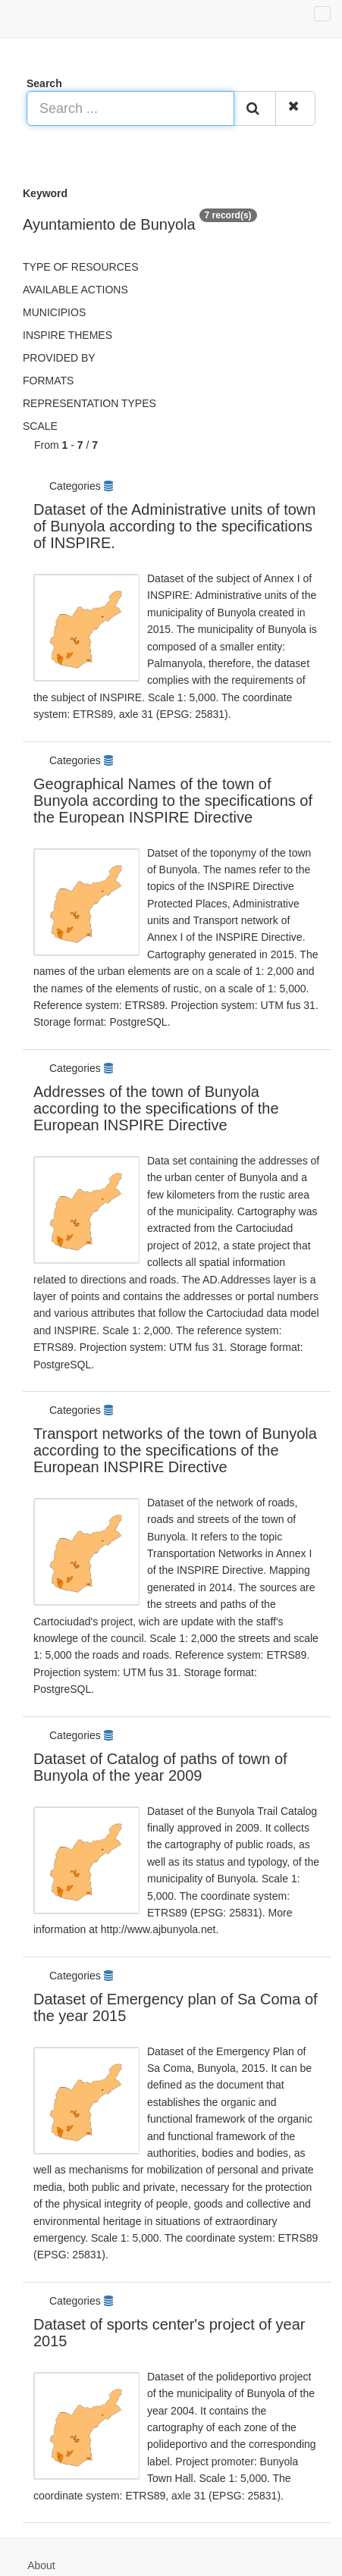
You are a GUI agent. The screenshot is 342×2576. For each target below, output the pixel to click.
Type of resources (80, 267)
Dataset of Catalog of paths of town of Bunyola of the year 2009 (160, 1767)
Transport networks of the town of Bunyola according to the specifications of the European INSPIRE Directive (175, 1450)
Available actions (75, 290)
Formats (48, 380)
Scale (40, 426)
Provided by (59, 358)
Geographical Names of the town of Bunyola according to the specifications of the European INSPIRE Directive (172, 801)
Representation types (89, 403)
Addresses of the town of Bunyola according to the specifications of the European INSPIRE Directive (156, 1108)
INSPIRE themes (67, 335)
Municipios (54, 312)
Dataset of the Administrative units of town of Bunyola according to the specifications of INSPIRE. (174, 526)
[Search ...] (130, 108)
